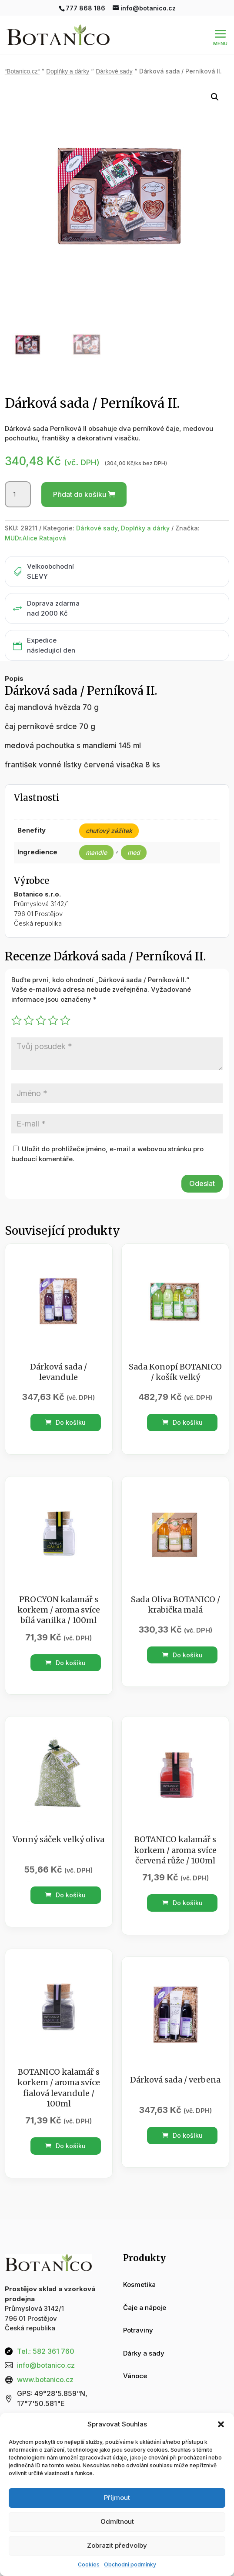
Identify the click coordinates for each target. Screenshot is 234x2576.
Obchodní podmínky (130, 2564)
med (133, 852)
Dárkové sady (114, 71)
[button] (221, 2424)
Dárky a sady (143, 2353)
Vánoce (135, 2376)
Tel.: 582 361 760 (45, 2351)
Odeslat (202, 1183)
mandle (96, 852)
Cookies (89, 2564)
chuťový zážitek (109, 830)
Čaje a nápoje (144, 2307)
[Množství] (18, 494)
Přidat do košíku (79, 494)
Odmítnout (117, 2521)
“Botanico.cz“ (22, 71)
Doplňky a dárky (67, 71)
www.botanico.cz (45, 2379)
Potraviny (138, 2330)
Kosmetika (139, 2284)
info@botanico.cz (46, 2365)
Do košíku (65, 1422)
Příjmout (117, 2497)
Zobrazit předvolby (117, 2545)
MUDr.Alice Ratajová (35, 538)
